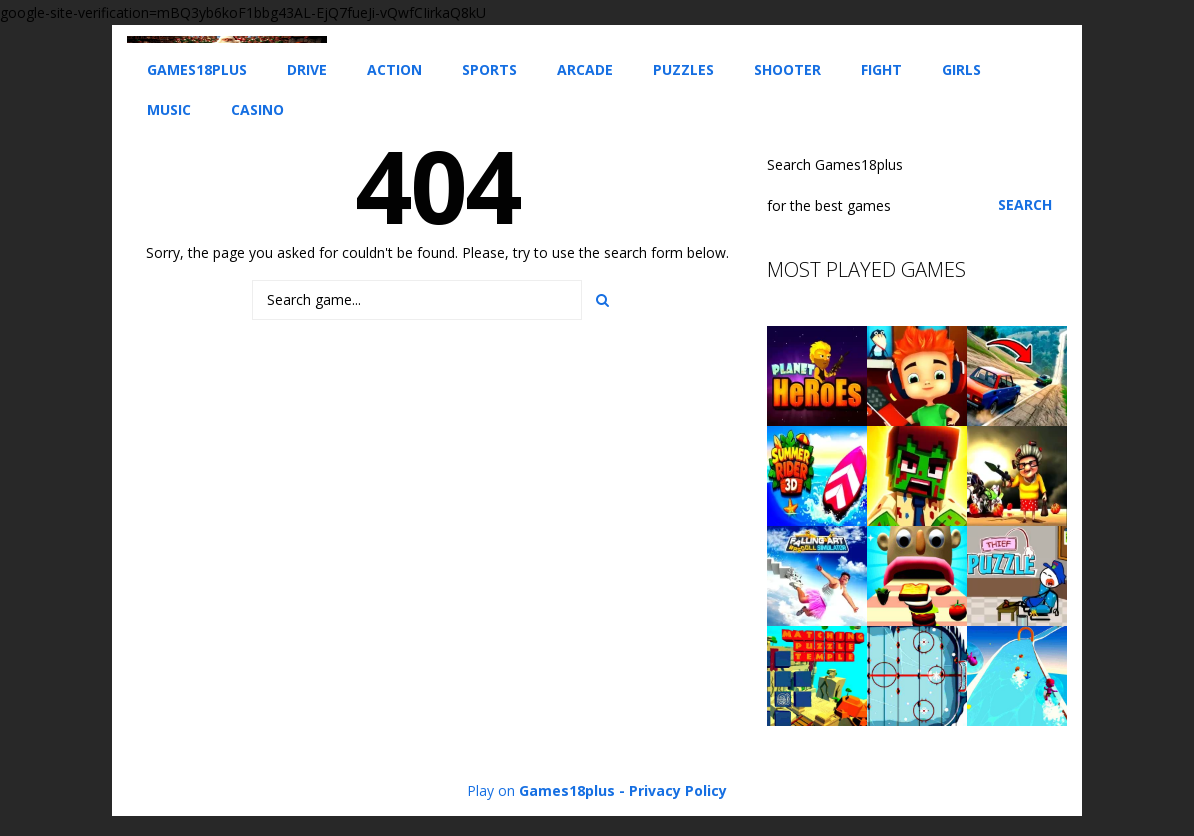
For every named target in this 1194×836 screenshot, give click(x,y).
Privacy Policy (678, 790)
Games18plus (197, 69)
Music (169, 109)
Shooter (787, 69)
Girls (961, 69)
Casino (257, 109)
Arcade (585, 69)
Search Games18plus (835, 164)
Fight (881, 69)
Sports (489, 69)
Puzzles (683, 69)
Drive (307, 69)
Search (1025, 204)
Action (394, 69)
